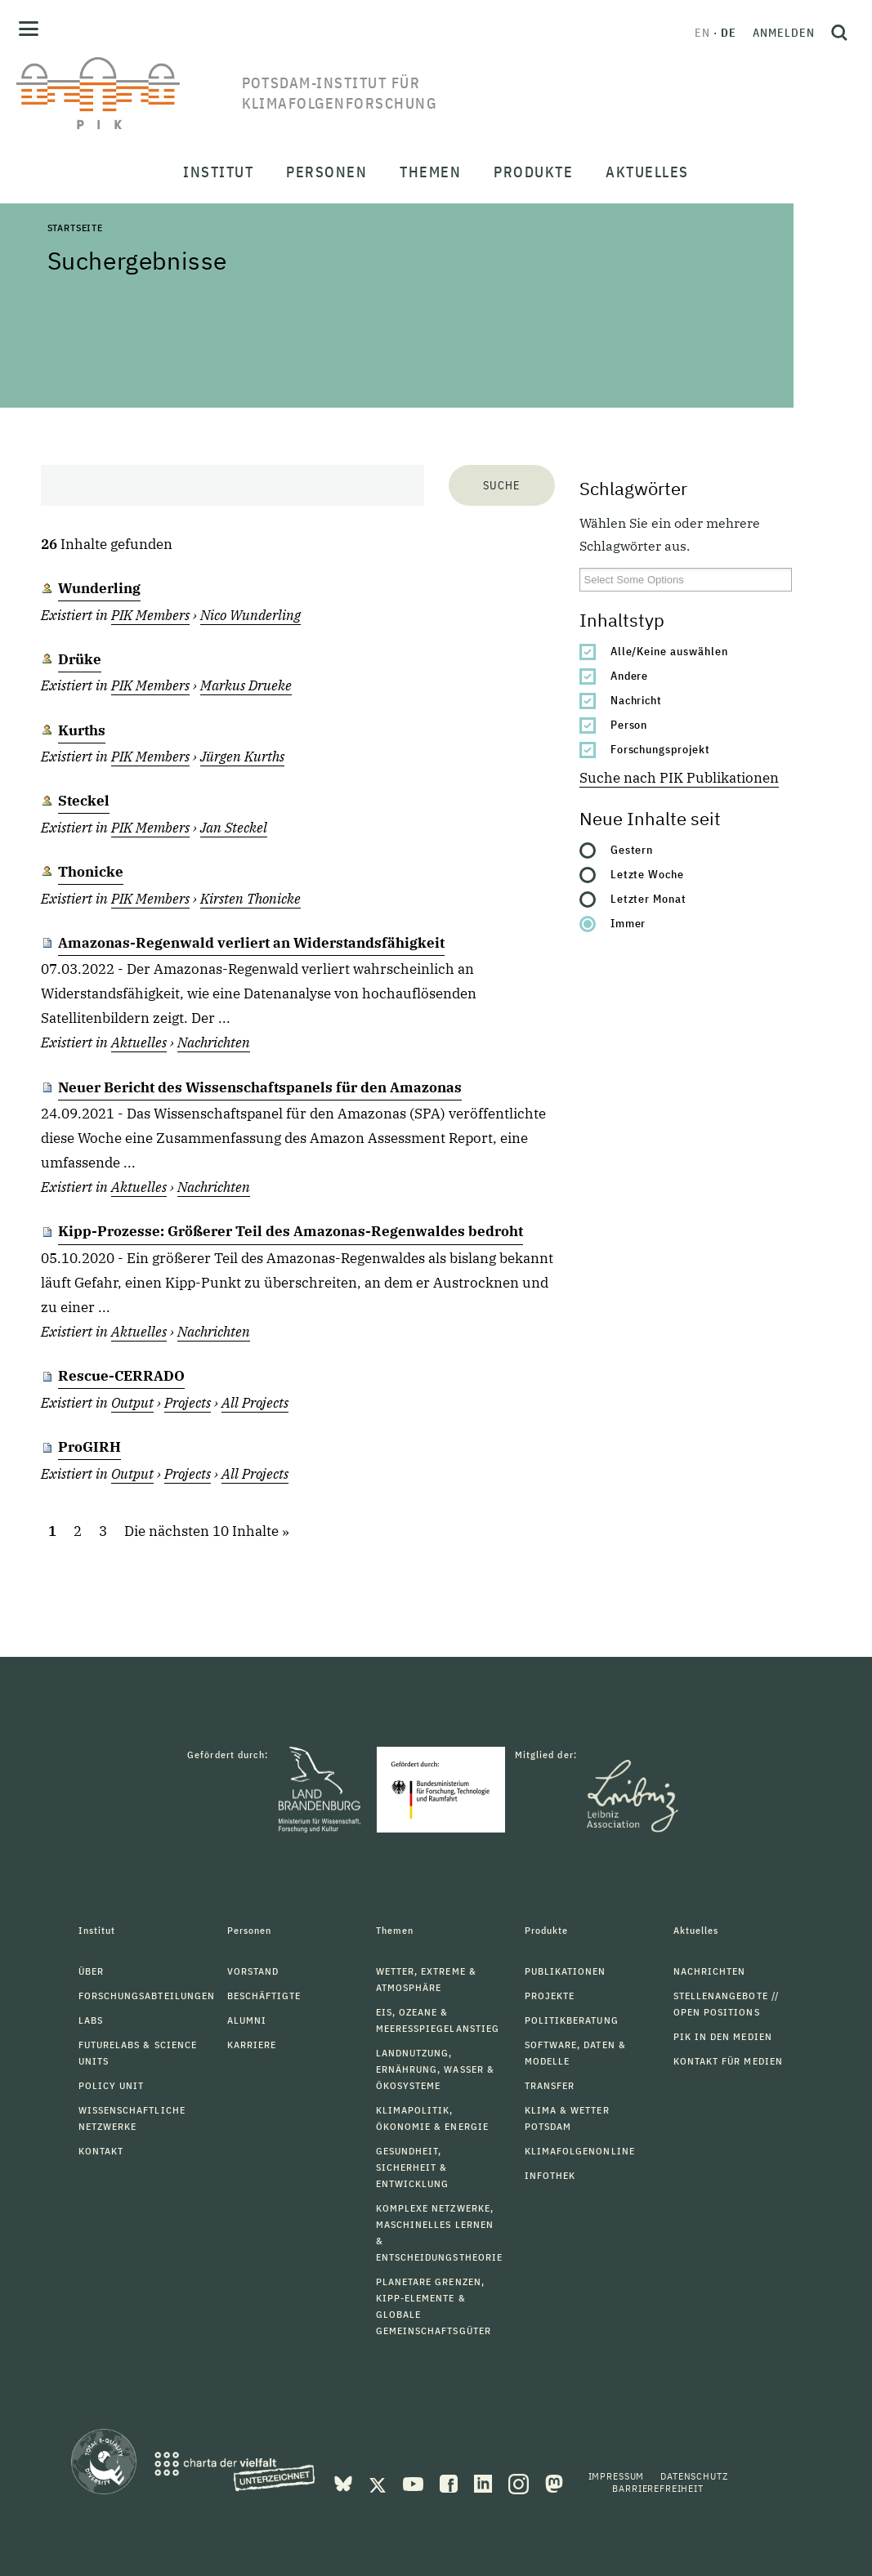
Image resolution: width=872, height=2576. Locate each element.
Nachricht (636, 700)
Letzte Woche (647, 874)
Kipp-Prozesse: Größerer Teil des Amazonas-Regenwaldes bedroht (290, 1231)
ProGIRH (89, 1447)
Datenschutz (693, 2476)
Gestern (632, 849)
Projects (187, 1403)
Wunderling (99, 588)
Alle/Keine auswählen (669, 651)
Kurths (81, 730)
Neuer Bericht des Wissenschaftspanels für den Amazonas (260, 1087)
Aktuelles (139, 1042)
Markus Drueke (246, 685)
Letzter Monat (648, 898)
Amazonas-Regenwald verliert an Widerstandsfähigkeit (251, 943)
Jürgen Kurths (242, 757)
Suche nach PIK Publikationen (679, 778)
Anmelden (784, 32)
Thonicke (90, 872)
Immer (628, 923)
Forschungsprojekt (660, 749)
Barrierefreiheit (657, 2488)
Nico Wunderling (250, 615)
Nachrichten (213, 1042)
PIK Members (150, 615)
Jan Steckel (233, 828)
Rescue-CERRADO (121, 1376)
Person (629, 724)
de (728, 32)
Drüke (79, 659)
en (702, 32)
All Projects (254, 1403)
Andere (629, 675)
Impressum (616, 2476)
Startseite (75, 227)
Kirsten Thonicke (250, 899)
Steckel (84, 801)
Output (132, 1403)
